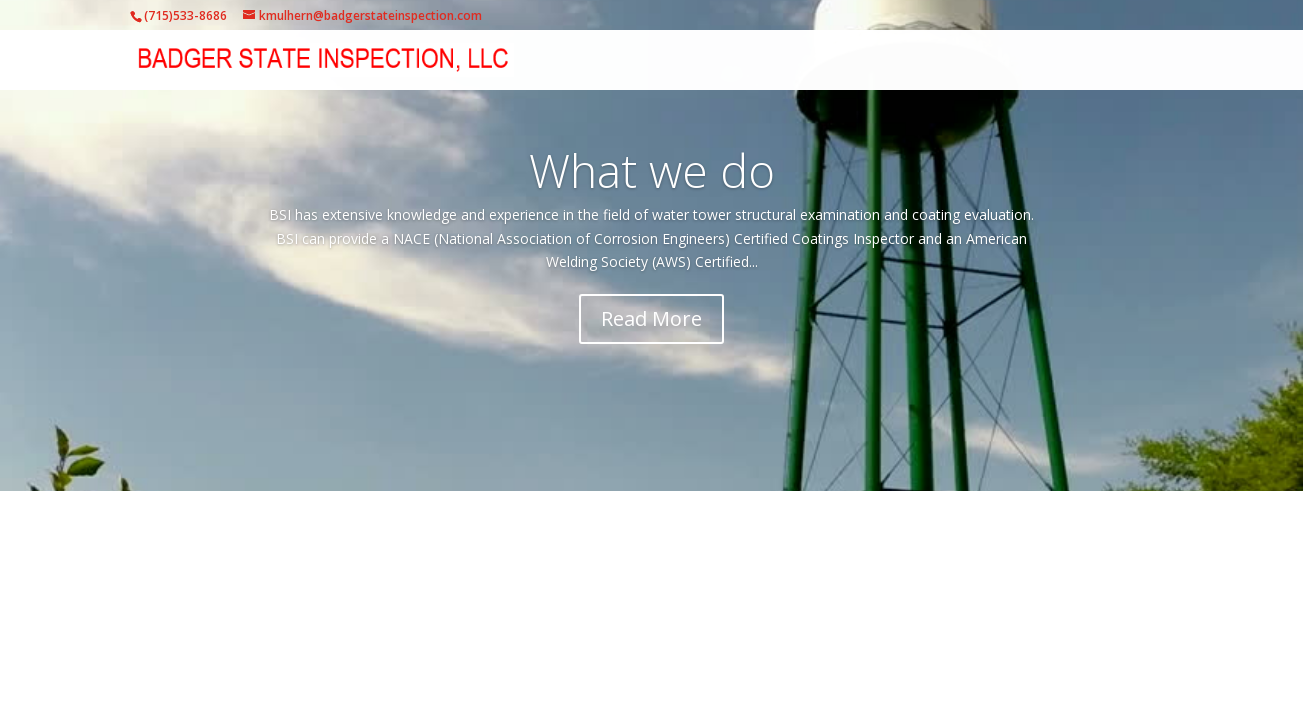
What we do (652, 170)
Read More (651, 318)
